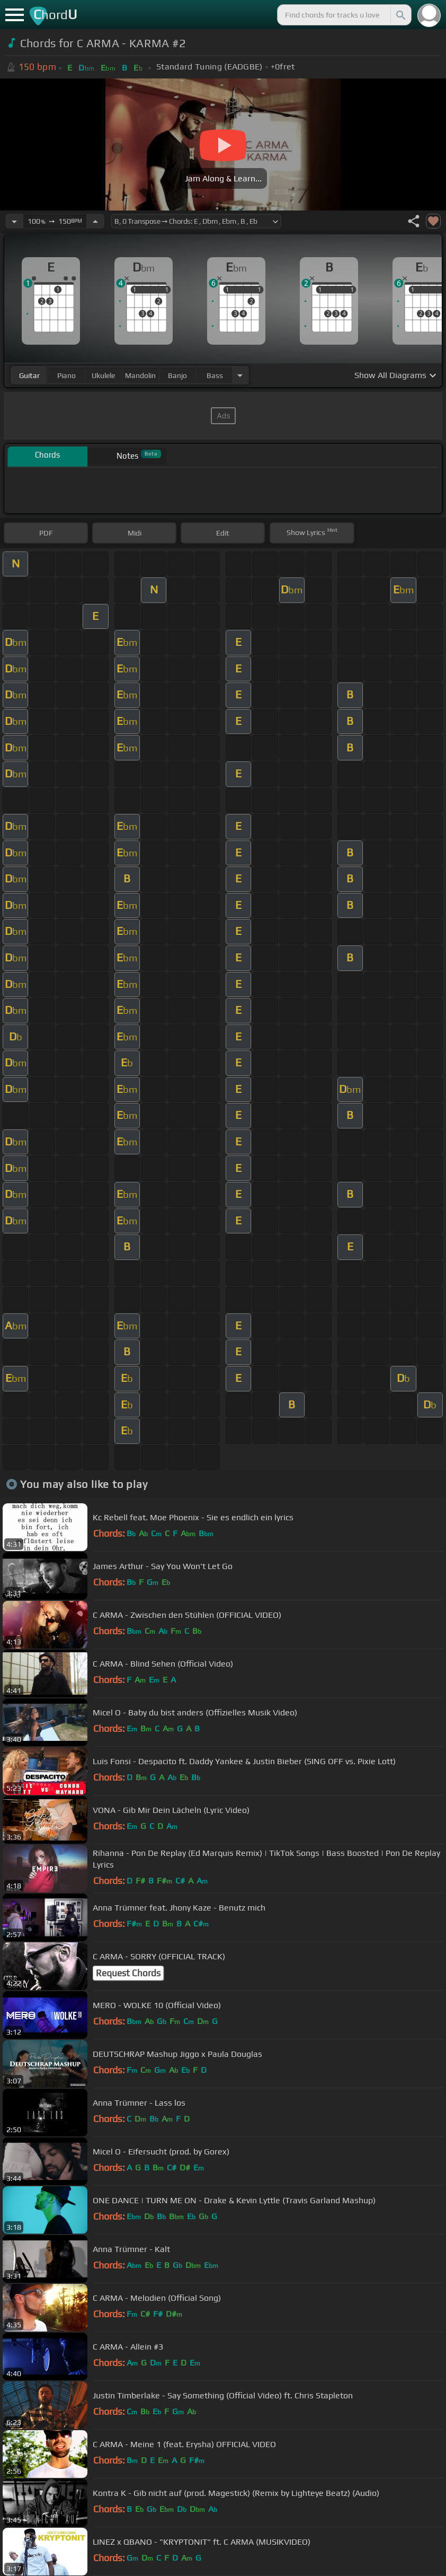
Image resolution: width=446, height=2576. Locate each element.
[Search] (399, 14)
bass (215, 375)
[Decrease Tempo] (14, 221)
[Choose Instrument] (240, 375)
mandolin (140, 375)
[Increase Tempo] (95, 221)
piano (66, 375)
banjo (177, 375)
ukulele (103, 375)
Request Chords (128, 1973)
